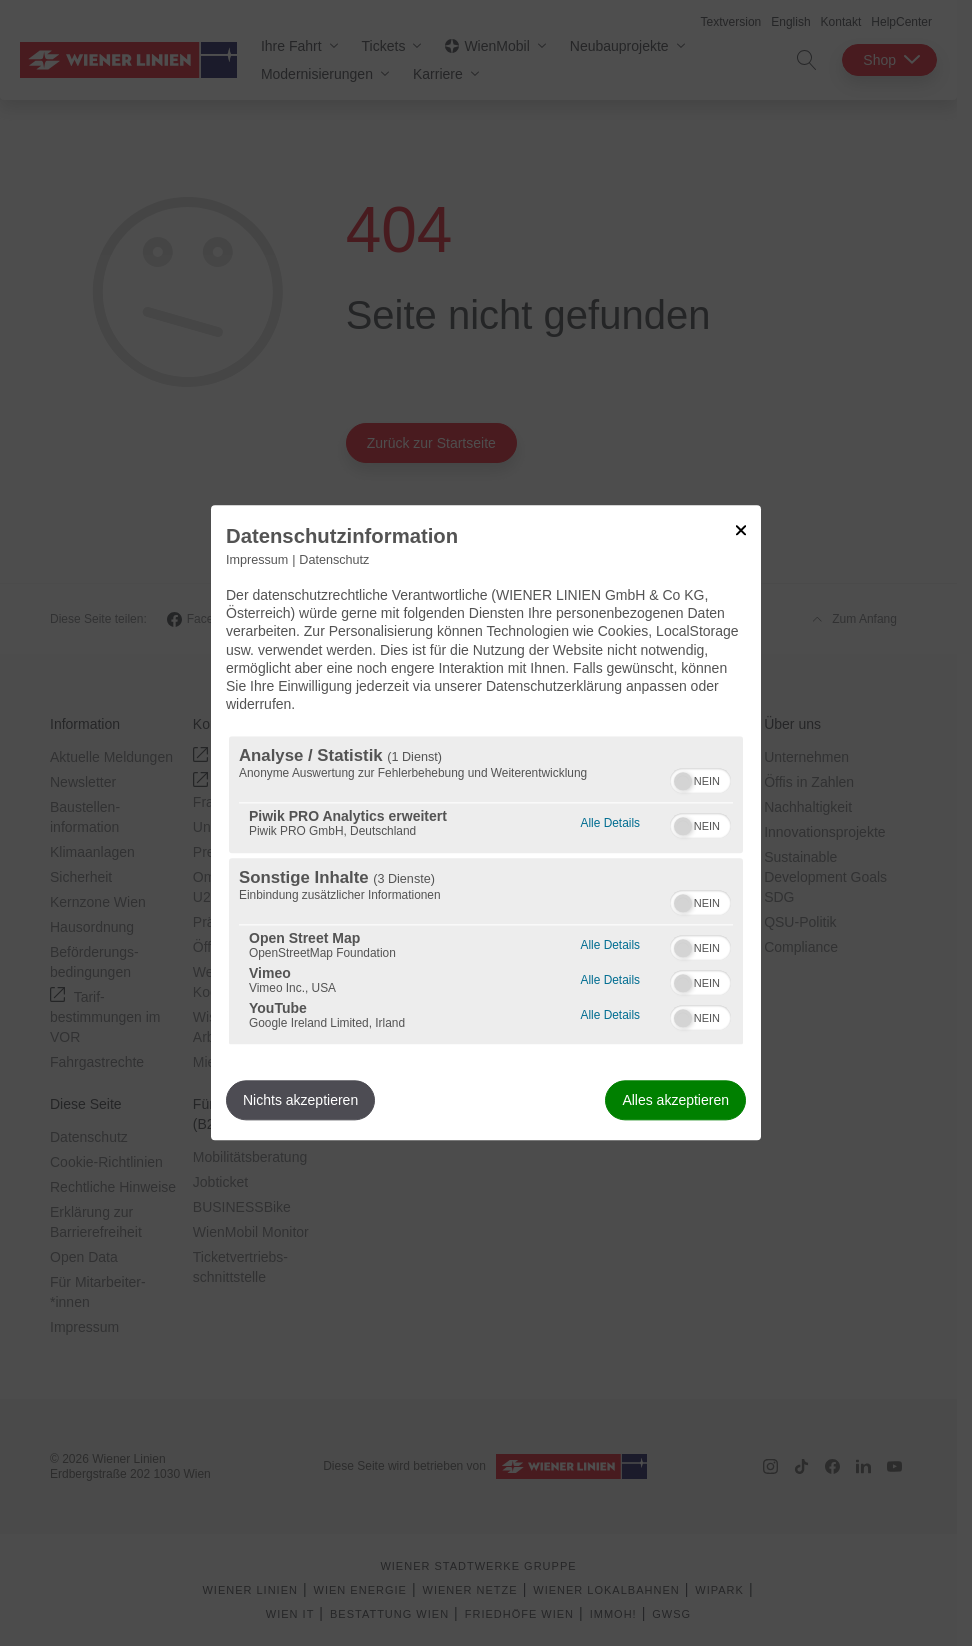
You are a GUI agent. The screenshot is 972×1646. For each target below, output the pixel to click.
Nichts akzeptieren (300, 1101)
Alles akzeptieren (675, 1101)
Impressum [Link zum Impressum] (257, 560)
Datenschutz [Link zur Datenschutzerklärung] (334, 560)
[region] (486, 891)
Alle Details (610, 821)
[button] (683, 782)
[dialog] (486, 822)
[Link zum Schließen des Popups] (741, 530)
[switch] (700, 779)
